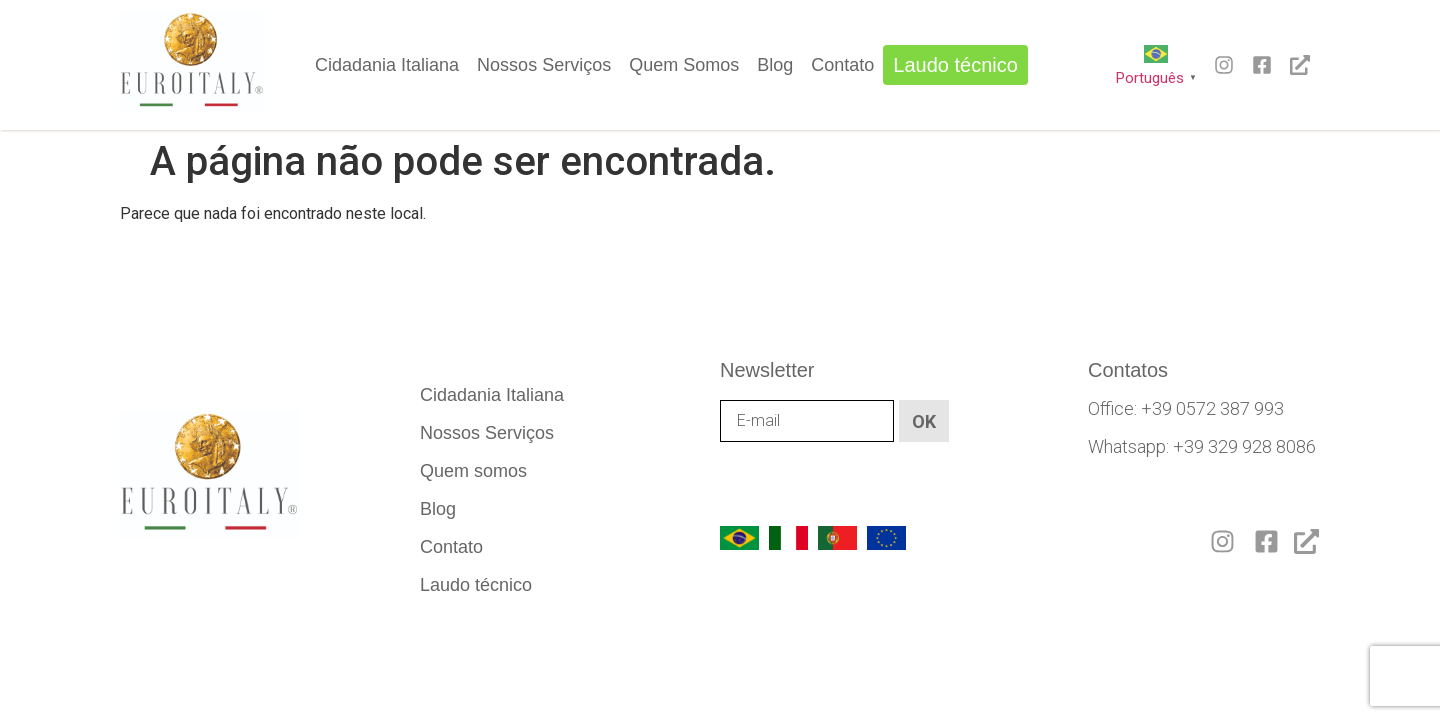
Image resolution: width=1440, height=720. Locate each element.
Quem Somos (684, 65)
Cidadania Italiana (387, 65)
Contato (842, 65)
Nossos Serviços (544, 65)
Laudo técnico (955, 65)
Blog (775, 65)
